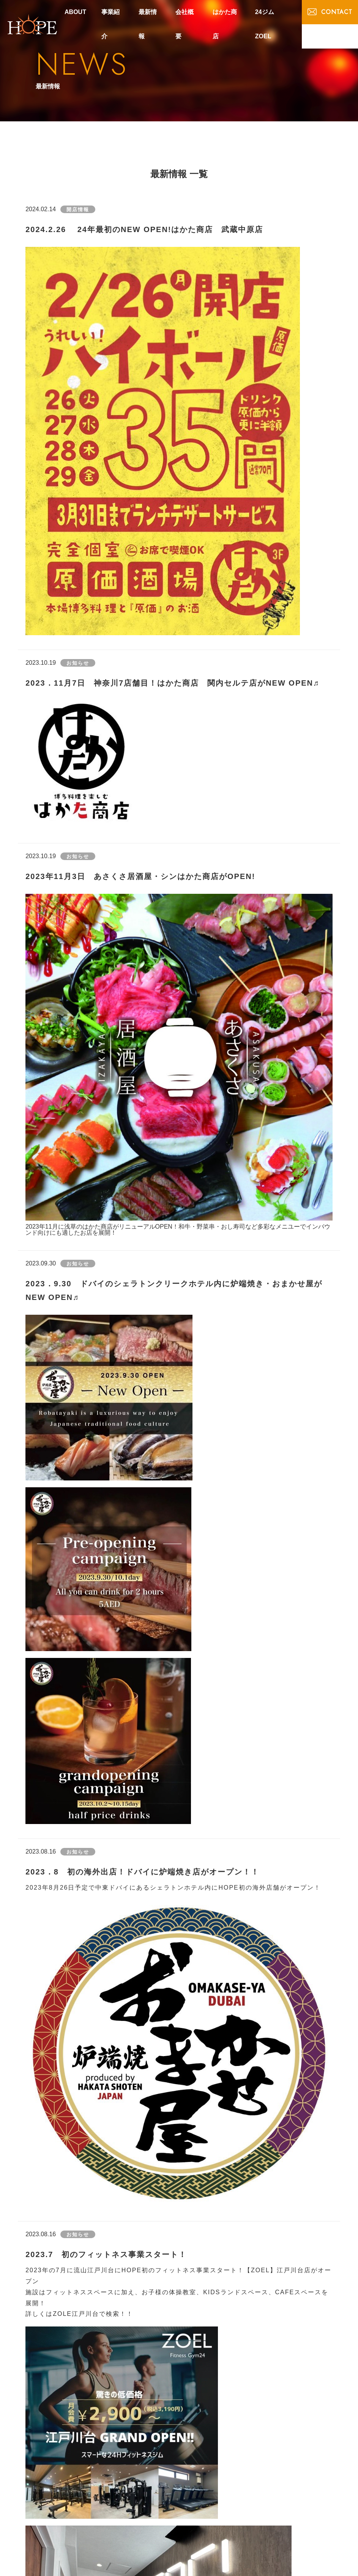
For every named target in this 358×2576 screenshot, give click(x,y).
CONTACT (330, 12)
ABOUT (75, 12)
